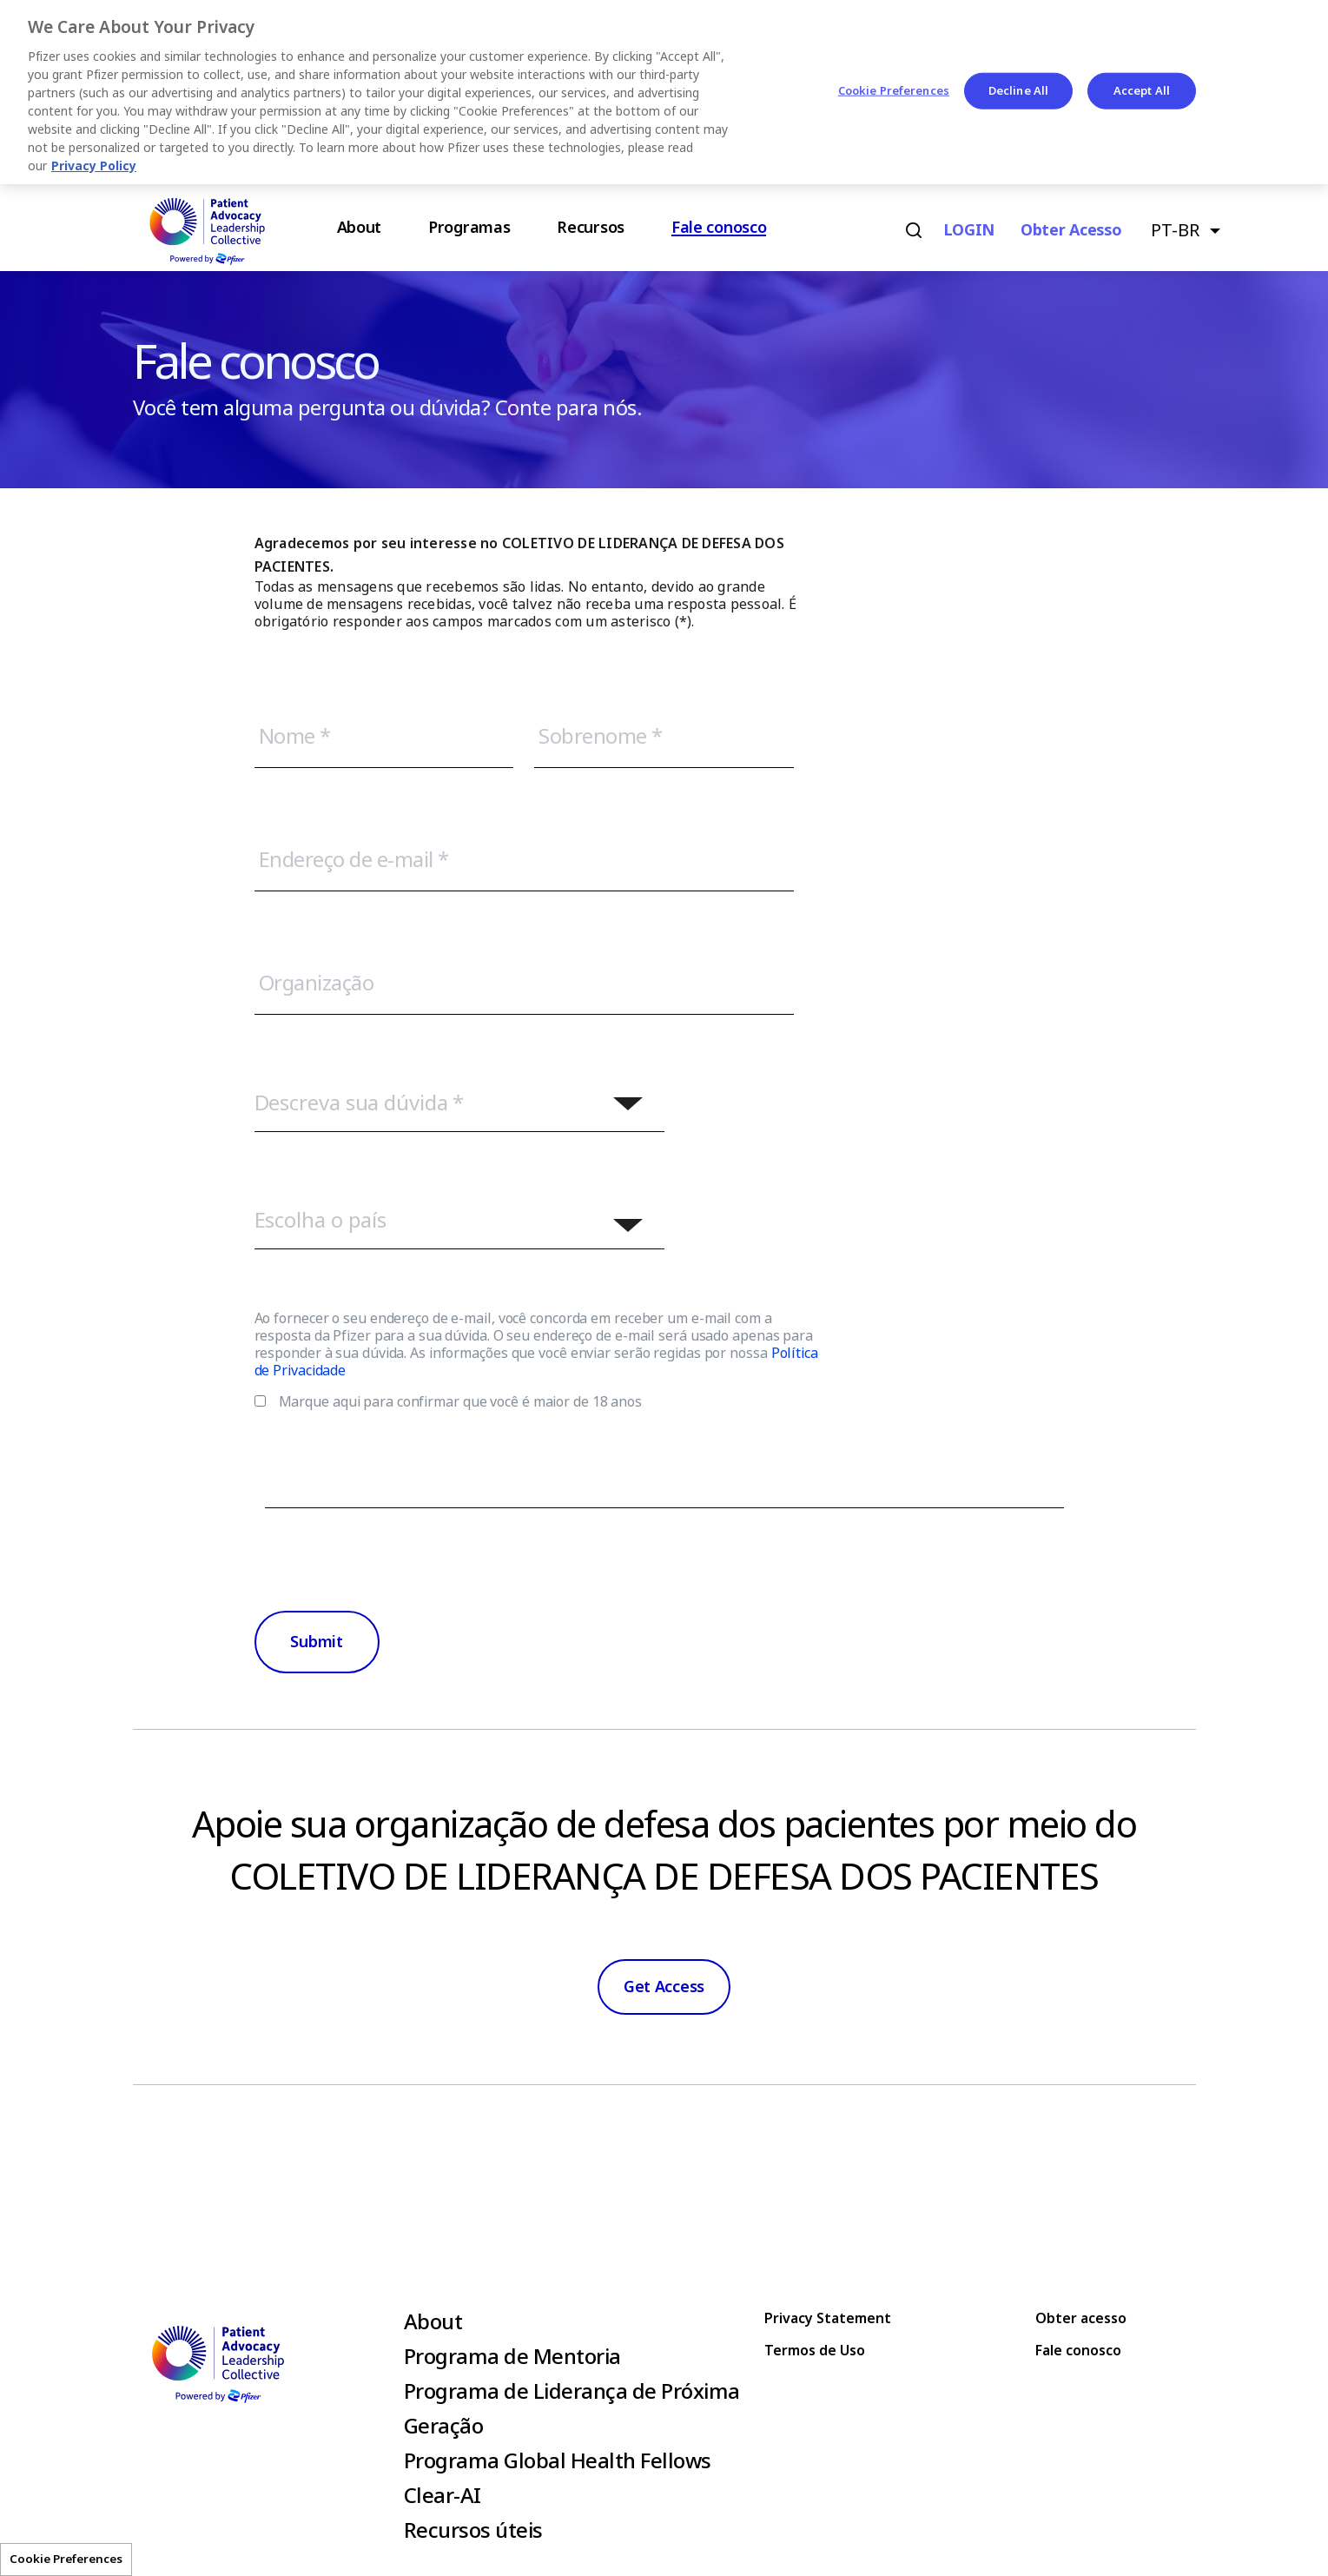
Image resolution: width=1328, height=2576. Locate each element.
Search (914, 230)
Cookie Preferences (66, 2559)
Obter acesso (1071, 230)
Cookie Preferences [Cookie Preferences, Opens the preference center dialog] (893, 91)
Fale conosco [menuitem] (718, 227)
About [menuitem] (359, 227)
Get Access (664, 1987)
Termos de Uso (814, 2351)
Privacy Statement (827, 2318)
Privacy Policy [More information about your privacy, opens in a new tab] (93, 166)
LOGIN (969, 230)
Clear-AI (442, 2495)
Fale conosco (1078, 2351)
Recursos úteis (473, 2530)
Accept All (1141, 91)
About (433, 2322)
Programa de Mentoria (512, 2356)
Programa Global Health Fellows (557, 2461)
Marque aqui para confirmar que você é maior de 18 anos (461, 1402)
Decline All (1018, 91)
